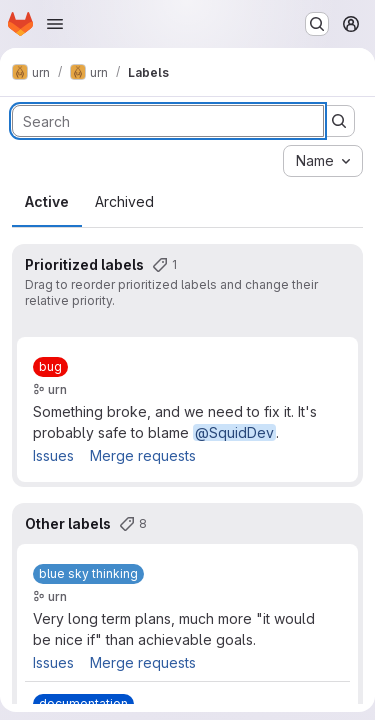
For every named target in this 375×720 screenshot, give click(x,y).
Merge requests (143, 455)
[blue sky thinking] (88, 574)
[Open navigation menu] (55, 24)
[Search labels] (168, 121)
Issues (53, 455)
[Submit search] (339, 121)
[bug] (50, 367)
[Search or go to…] (317, 24)
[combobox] (323, 161)
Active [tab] (47, 201)
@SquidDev (234, 432)
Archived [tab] (124, 201)
